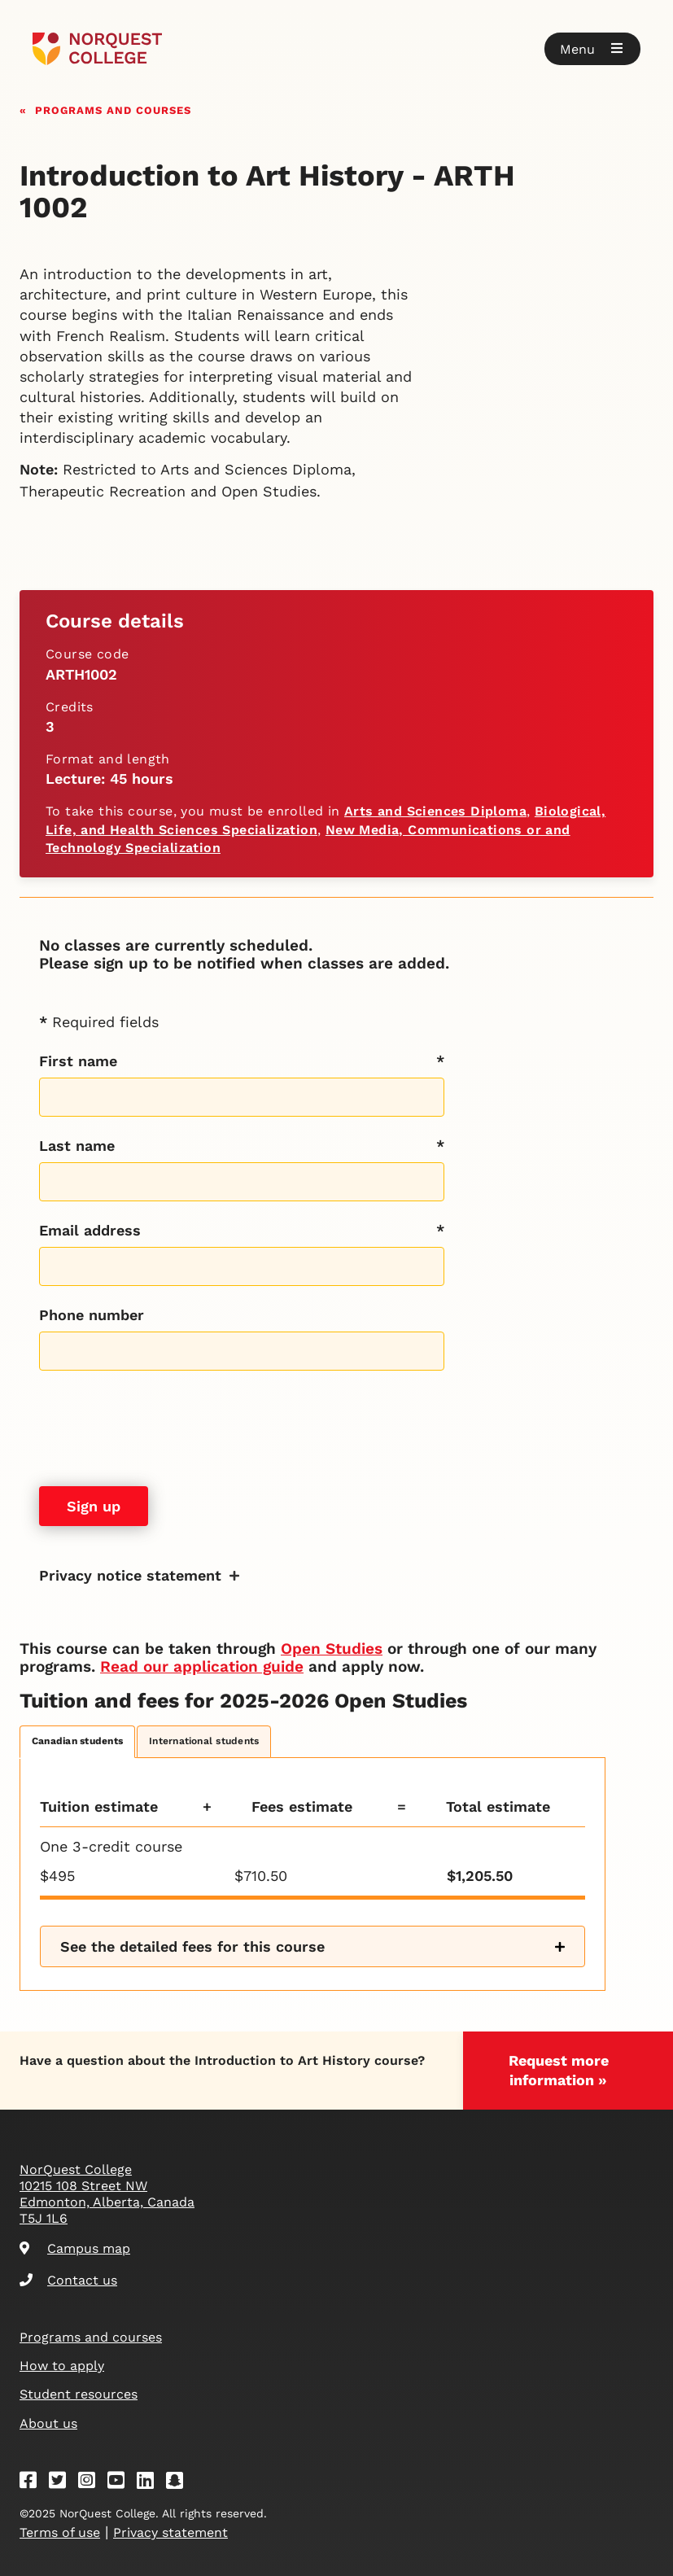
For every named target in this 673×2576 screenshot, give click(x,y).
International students (204, 1741)
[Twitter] (62, 2483)
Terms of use (60, 2532)
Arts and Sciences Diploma (435, 811)
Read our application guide (202, 1666)
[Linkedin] (150, 2483)
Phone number (91, 1314)
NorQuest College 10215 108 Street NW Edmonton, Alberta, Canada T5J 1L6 (107, 2194)
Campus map (75, 2248)
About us (48, 2423)
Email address (90, 1230)
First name (78, 1060)
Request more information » (559, 2070)
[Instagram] (92, 2483)
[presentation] (162, 1428)
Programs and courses (113, 108)
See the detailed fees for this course (192, 1946)
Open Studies (331, 1648)
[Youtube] (121, 2483)
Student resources (79, 2394)
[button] (592, 49)
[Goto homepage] (97, 49)
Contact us (68, 2280)
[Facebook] (33, 2483)
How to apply (62, 2365)
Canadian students (77, 1741)
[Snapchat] (180, 2483)
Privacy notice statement (130, 1575)
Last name (77, 1145)
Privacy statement (170, 2532)
